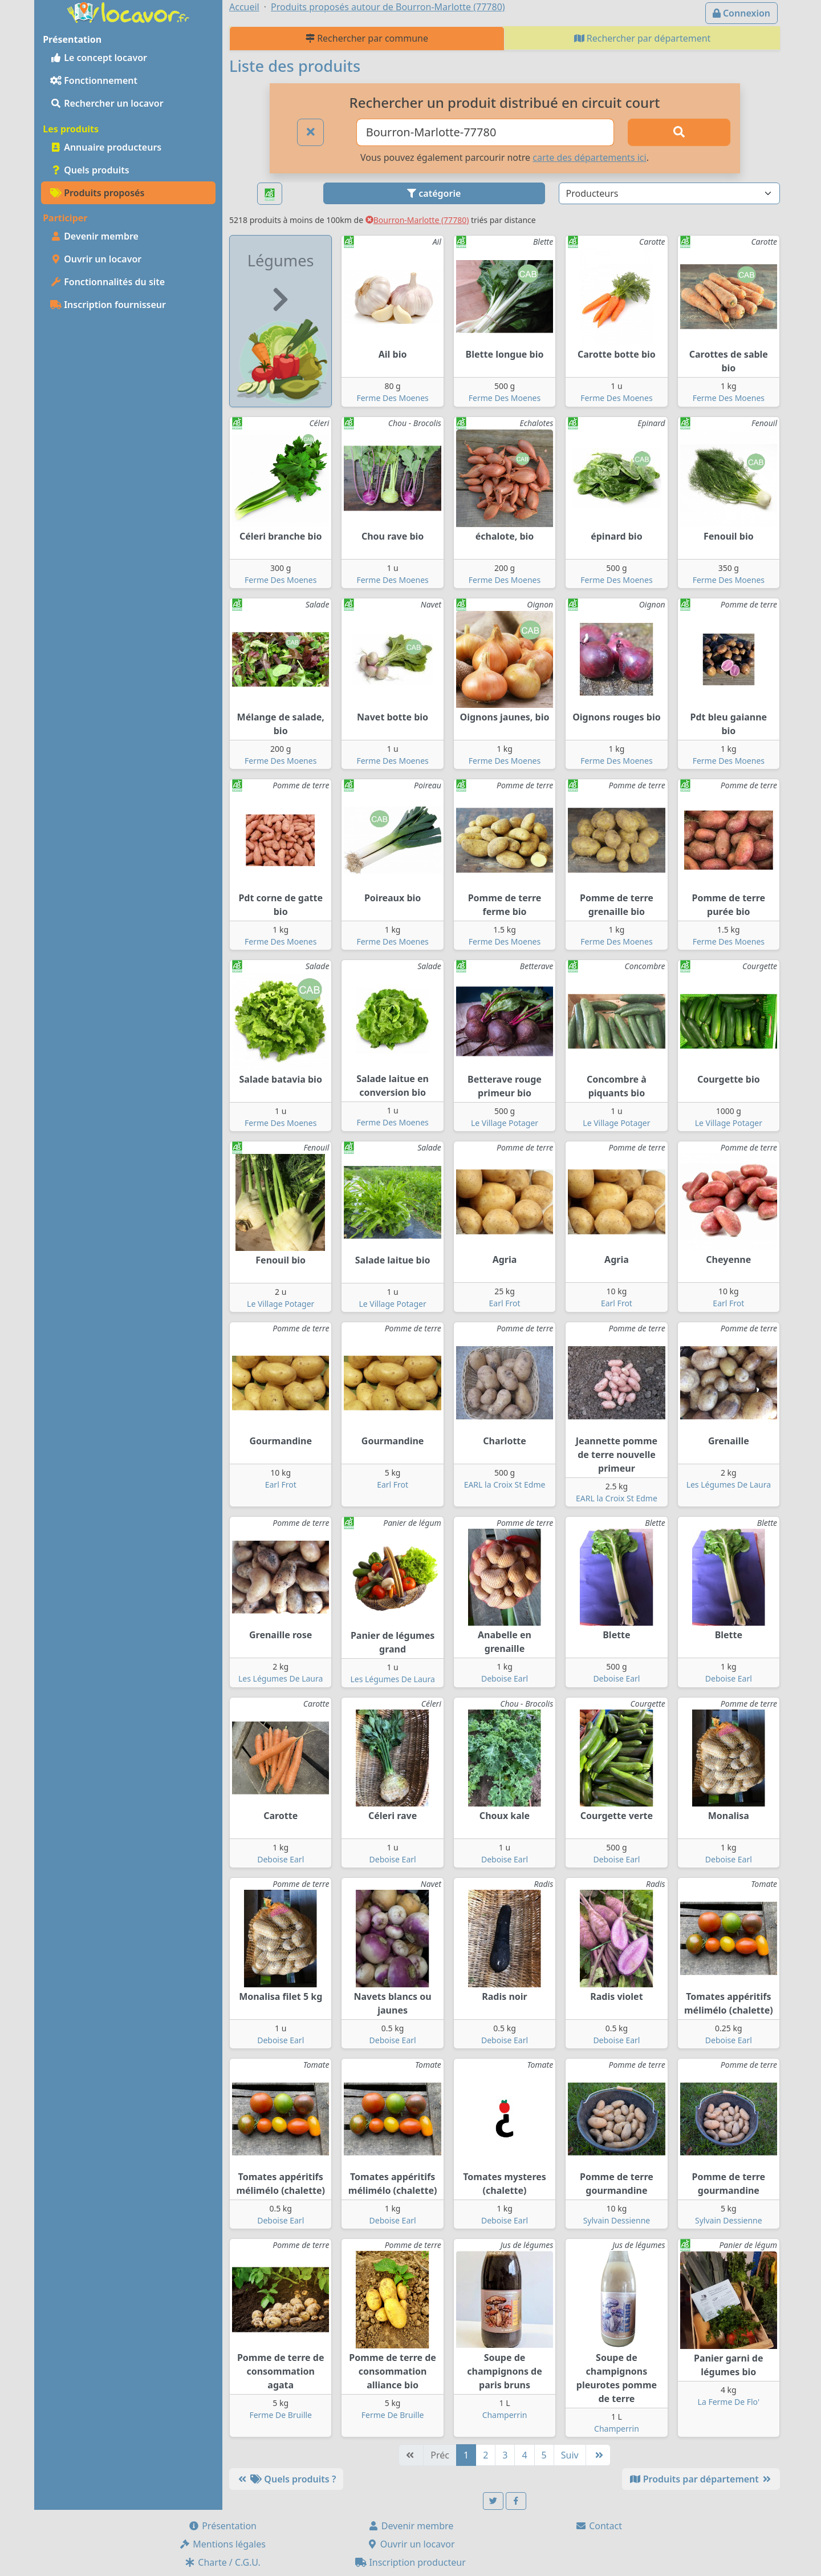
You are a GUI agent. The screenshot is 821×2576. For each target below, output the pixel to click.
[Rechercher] (679, 132)
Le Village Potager (504, 1122)
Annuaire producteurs (105, 147)
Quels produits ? (286, 2479)
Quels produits (89, 170)
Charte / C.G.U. (222, 2562)
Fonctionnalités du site (107, 282)
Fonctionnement (93, 80)
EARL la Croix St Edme (505, 1484)
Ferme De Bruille (280, 2414)
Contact (598, 2526)
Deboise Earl (504, 1678)
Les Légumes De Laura (728, 1484)
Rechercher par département (642, 38)
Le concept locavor (98, 57)
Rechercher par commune (367, 38)
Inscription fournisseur (108, 304)
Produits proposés (97, 193)
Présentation (222, 2526)
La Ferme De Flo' (729, 2401)
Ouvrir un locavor (95, 259)
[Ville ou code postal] (485, 132)
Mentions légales (222, 2544)
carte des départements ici (589, 157)
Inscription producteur (410, 2562)
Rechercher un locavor (107, 103)
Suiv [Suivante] (570, 2455)
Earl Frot (505, 1303)
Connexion (741, 13)
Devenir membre (94, 236)
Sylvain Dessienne (617, 2220)
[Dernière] (598, 2455)
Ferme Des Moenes (392, 397)
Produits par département (701, 2479)
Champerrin (504, 2414)
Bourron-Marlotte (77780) (417, 219)
